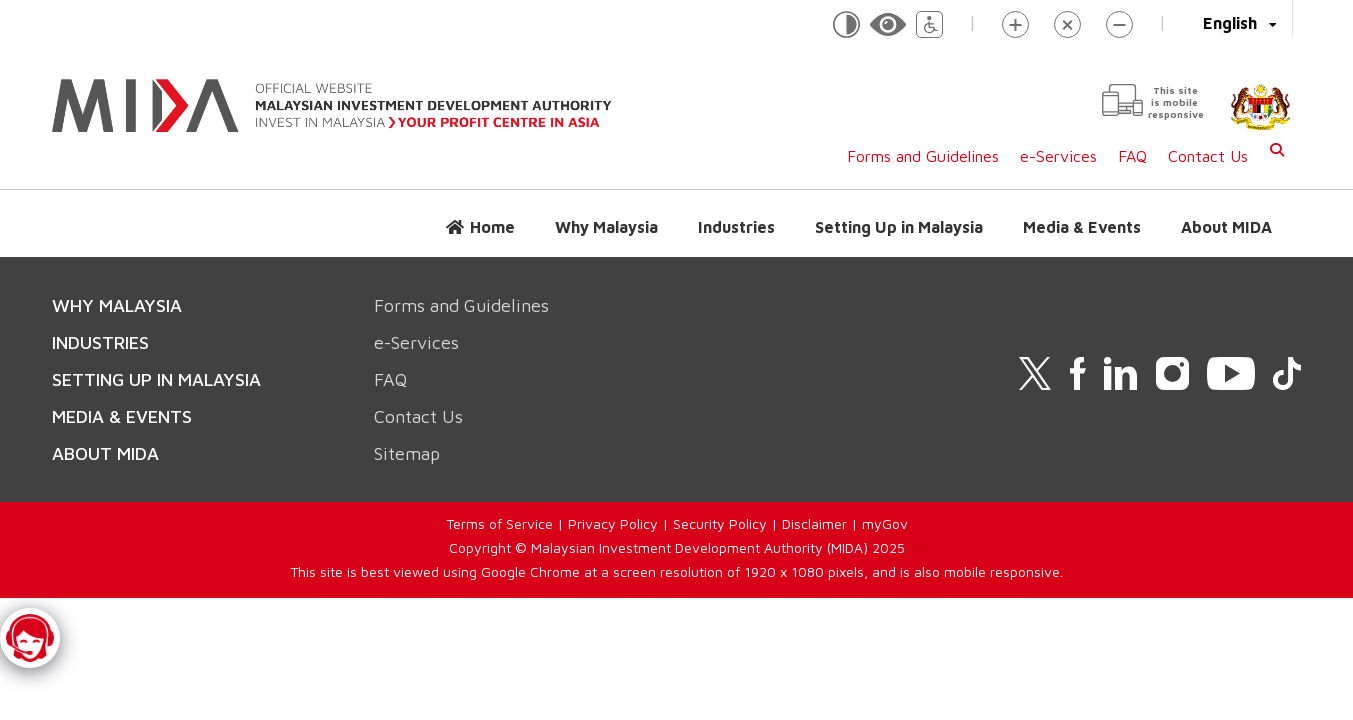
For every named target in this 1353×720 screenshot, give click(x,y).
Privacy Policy (613, 523)
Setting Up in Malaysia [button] (899, 227)
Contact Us (1208, 156)
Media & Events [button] (1082, 227)
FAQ (1132, 156)
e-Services (1058, 156)
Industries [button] (736, 227)
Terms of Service (499, 523)
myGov (885, 523)
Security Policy (720, 523)
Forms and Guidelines (923, 156)
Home (492, 227)
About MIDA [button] (1226, 227)
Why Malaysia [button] (606, 227)
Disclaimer (814, 523)
